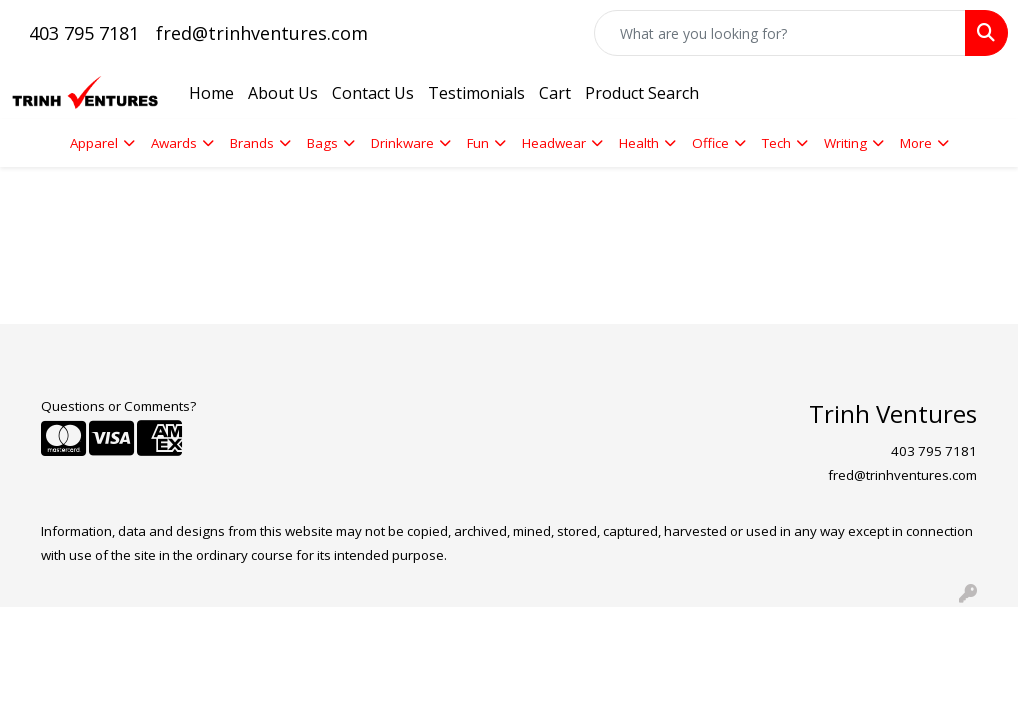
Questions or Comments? (118, 406)
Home (211, 93)
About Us (283, 93)
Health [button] (639, 143)
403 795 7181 (84, 33)
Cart (555, 93)
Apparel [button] (94, 143)
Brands (252, 143)
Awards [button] (174, 143)
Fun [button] (478, 143)
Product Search (642, 93)
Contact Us (373, 93)
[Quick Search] (780, 33)
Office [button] (710, 143)
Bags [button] (322, 143)
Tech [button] (776, 143)
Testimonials (476, 93)
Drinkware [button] (402, 143)
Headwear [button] (554, 143)
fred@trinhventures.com (262, 33)
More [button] (916, 143)
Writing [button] (845, 143)
